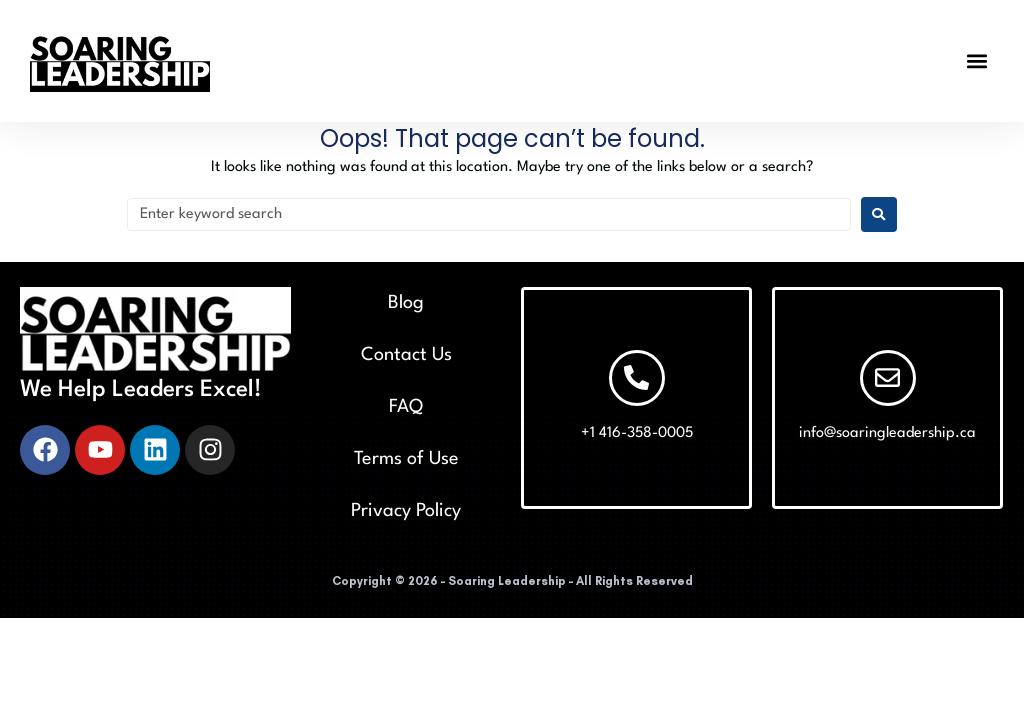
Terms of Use (406, 459)
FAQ (406, 407)
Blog (406, 303)
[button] (977, 60)
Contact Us (406, 355)
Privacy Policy (406, 511)
